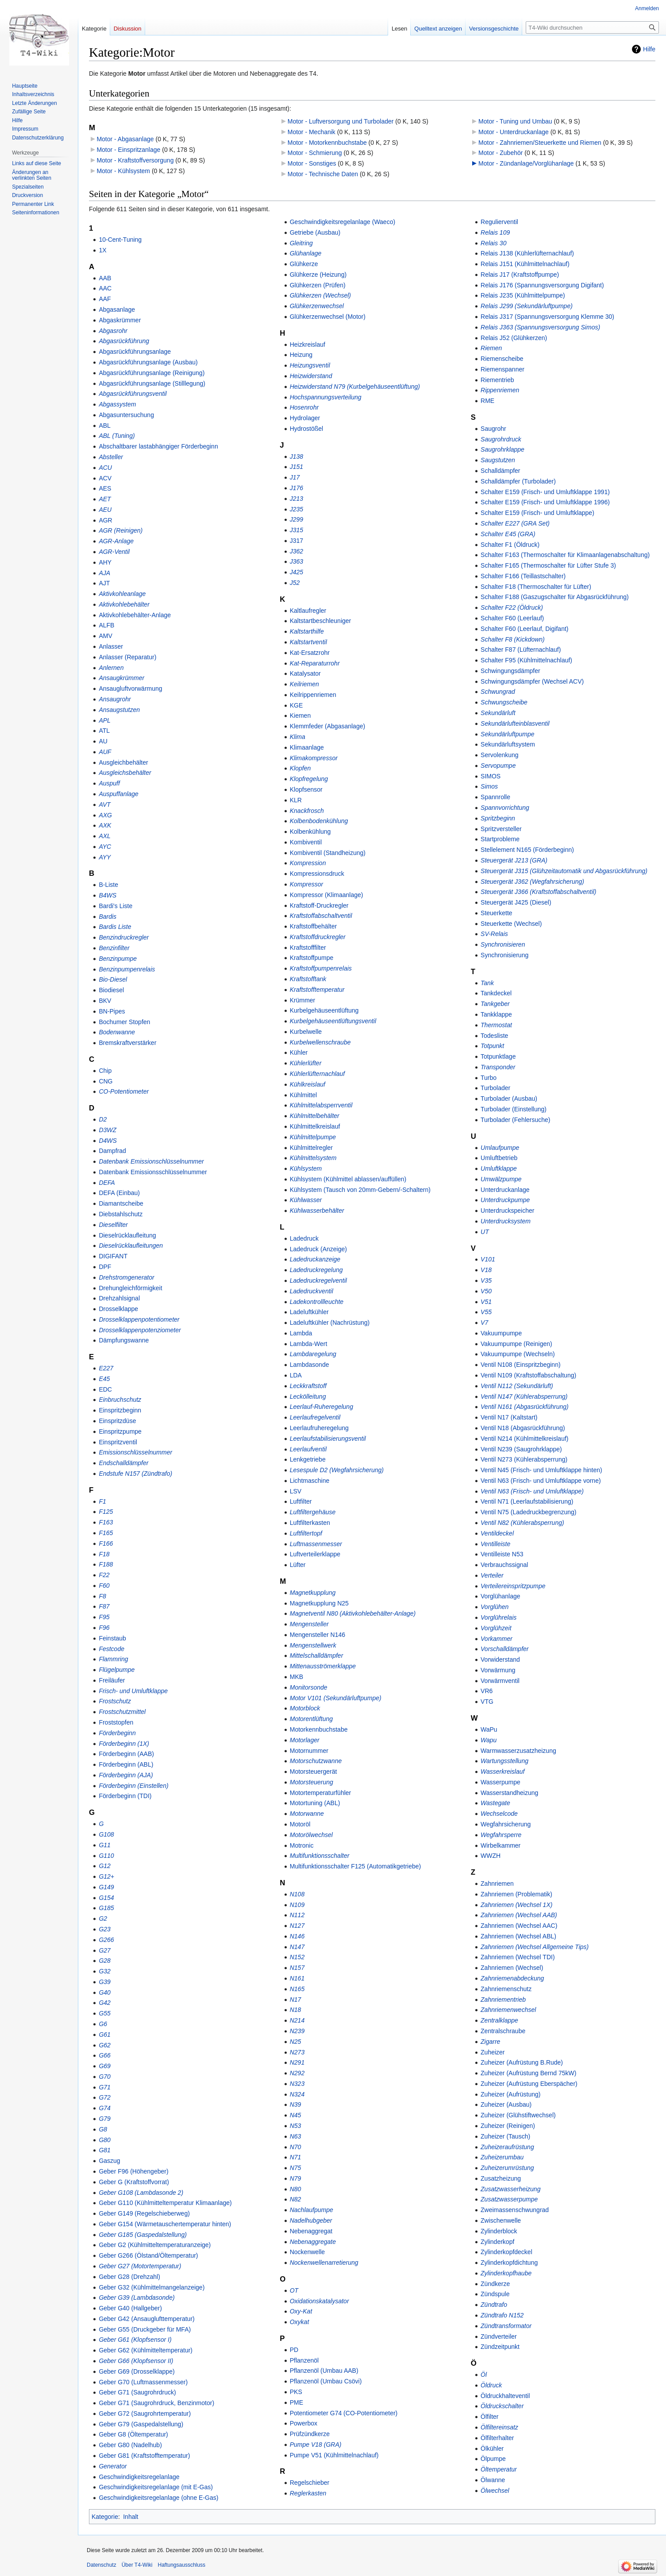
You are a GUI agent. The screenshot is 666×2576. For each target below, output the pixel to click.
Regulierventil (499, 221)
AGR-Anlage (116, 541)
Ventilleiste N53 (502, 1554)
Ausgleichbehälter (123, 762)
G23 (104, 1929)
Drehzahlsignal (119, 1298)
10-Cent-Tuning (120, 239)
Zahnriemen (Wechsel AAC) (519, 1925)
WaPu (489, 1729)
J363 (296, 561)
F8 (102, 1596)
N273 (297, 2052)
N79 (295, 2178)
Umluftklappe (499, 1168)
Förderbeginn (117, 1733)
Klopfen (300, 768)
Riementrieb (497, 379)
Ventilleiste (495, 1543)
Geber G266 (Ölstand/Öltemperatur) (148, 2255)
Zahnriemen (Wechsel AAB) (519, 1914)
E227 (106, 1368)
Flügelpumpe (117, 1669)
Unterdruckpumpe (505, 1199)
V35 (486, 1280)
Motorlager (305, 1740)
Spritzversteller (501, 828)
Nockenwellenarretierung (324, 2262)
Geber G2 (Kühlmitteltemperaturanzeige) (155, 2244)
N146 (297, 1936)
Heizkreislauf (307, 344)
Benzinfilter (114, 947)
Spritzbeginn (498, 818)
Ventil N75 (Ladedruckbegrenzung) (528, 1512)
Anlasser (111, 646)
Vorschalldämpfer (504, 1648)
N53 (295, 2125)
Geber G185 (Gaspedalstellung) (142, 2234)
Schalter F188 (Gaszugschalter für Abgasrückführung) (555, 596)
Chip (105, 1070)
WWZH (490, 1855)
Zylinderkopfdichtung (509, 2262)
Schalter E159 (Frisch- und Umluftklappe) (537, 512)
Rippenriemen (500, 390)
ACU (105, 467)
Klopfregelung (309, 778)
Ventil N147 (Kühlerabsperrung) (524, 1396)
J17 (295, 477)
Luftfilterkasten (310, 1522)
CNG (105, 1081)
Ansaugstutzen (119, 709)
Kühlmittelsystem (313, 1157)
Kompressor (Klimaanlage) (326, 894)
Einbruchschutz (120, 1399)
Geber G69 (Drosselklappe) (136, 2371)
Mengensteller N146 (317, 1634)
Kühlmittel (303, 1094)
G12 (104, 1865)
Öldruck (491, 2385)
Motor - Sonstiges (312, 163)
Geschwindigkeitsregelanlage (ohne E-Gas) (158, 2497)
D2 (103, 1119)
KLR (296, 800)
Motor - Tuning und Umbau (515, 121)
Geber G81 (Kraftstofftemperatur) (144, 2455)
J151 (296, 466)
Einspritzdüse (117, 1420)
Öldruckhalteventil (505, 2395)
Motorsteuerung (311, 1782)
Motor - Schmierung (315, 152)
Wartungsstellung (504, 1760)
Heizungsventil (310, 365)
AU (103, 741)
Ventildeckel (497, 1533)
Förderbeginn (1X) (124, 1743)
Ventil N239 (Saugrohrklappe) (521, 1449)
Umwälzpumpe (501, 1179)
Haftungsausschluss (181, 2565)
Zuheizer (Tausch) (505, 2136)
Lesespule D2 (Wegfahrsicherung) (337, 1470)
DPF (105, 1266)
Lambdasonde (309, 1364)
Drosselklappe (118, 1308)
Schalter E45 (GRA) (508, 534)
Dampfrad (112, 1150)
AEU (105, 509)
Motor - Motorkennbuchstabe (327, 142)
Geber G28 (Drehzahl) (129, 2276)
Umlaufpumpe (500, 1147)
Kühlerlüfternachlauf (317, 1073)
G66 (104, 2055)
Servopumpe (498, 765)
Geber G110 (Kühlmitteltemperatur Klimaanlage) (165, 2202)
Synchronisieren (503, 944)
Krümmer (303, 1000)
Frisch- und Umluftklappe (133, 1690)
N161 (297, 1978)
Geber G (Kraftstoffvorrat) (134, 2181)
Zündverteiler (499, 2336)
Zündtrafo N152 (502, 2315)
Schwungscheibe (504, 702)
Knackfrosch (307, 810)
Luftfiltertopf (306, 1533)
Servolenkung (500, 754)
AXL (104, 835)
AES (105, 488)
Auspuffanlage (119, 793)
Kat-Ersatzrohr (310, 652)
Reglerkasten (308, 2493)
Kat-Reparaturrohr (315, 663)
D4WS (107, 1140)
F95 (104, 1617)
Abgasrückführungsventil (132, 393)
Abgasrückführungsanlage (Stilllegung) (152, 383)
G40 (104, 1992)
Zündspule (495, 2294)
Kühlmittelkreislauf (315, 1126)
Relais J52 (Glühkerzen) (514, 337)
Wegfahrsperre (501, 1834)
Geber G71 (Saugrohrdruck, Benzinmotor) (156, 2402)
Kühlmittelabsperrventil (321, 1105)
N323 (297, 2083)
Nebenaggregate (313, 2241)
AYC (105, 846)
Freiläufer (112, 1680)
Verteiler (492, 1575)
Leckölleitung (308, 1396)
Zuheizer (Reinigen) (508, 2125)
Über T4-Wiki (137, 2565)
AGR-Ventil (114, 551)
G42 (104, 2002)
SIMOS (490, 776)
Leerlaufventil (308, 1449)
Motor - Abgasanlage (125, 139)
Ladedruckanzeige (315, 1259)
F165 (106, 1532)
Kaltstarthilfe (307, 631)
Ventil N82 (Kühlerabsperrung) (522, 1522)
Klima (297, 736)
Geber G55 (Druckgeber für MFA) (145, 2329)
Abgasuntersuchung (126, 414)
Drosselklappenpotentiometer (139, 1319)
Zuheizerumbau (502, 2157)
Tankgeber (495, 1003)
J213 (296, 498)
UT (485, 1231)
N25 (295, 2041)
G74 (104, 2108)
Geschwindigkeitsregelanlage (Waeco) (342, 221)
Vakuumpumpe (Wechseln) (518, 1354)
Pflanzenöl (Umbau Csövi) (326, 2381)
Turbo (489, 1077)
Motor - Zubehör (500, 152)
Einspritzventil (118, 1442)
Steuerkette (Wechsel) (511, 923)
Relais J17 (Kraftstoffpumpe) (520, 274)
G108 (106, 1834)
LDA (296, 1375)
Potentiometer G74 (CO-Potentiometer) (344, 2413)
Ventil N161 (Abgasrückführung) (525, 1406)
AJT (104, 583)
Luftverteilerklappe (315, 1554)
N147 (297, 1946)
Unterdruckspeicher (507, 1210)
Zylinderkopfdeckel (506, 2251)
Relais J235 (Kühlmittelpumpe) (523, 295)
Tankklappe (496, 1014)
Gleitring (301, 243)
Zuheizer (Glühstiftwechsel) (518, 2115)
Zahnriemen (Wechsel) (512, 1967)
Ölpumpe (493, 2458)
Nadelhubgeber (311, 2220)
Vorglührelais (498, 1617)
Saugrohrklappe (502, 449)
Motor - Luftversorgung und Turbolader (341, 121)
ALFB (106, 625)
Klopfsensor (306, 789)
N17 (295, 1999)
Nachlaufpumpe (311, 2209)
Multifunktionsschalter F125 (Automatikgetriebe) (355, 1866)
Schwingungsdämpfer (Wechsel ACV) (532, 681)
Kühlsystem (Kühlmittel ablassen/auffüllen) (348, 1179)
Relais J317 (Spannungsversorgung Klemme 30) (547, 316)
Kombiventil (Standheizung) (328, 852)
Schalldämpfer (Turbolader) (518, 481)
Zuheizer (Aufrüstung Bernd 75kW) (528, 2073)
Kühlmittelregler (311, 1147)
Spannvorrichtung (505, 807)
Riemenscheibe (502, 358)
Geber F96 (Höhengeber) (133, 2171)
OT (294, 2290)
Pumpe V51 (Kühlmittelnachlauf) (334, 2455)
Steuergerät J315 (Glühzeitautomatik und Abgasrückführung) (564, 870)
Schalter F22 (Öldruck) (512, 607)
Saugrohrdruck (501, 439)
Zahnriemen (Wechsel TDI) (518, 1957)
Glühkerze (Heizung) (318, 274)
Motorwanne (307, 1813)
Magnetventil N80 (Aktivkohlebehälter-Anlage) (353, 1613)
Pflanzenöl (304, 2360)
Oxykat (299, 2321)
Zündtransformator (506, 2325)
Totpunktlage (498, 1056)
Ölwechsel (495, 2490)
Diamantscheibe (121, 1203)
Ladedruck (304, 1238)
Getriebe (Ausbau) (315, 232)
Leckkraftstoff (308, 1385)
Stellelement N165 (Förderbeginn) (527, 849)
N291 (297, 2062)
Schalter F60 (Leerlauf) (512, 618)
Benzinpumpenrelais (127, 969)
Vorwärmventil (500, 1680)
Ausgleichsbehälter (125, 772)
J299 (296, 519)
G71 (104, 2087)
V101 (488, 1259)
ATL (104, 730)
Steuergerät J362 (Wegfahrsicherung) (532, 881)
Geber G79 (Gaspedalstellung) (141, 2424)
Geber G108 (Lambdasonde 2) (141, 2192)
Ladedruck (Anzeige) (318, 1249)
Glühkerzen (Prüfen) (318, 285)
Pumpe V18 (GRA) (316, 2444)
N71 (295, 2157)
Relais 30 (493, 243)
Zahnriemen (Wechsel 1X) (516, 1904)
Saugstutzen (498, 460)
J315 (296, 530)
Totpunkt (492, 1045)
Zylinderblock (499, 2231)
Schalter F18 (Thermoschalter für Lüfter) (536, 586)
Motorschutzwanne (316, 1760)
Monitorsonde (308, 1687)
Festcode (111, 1648)
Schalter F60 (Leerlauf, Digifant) (524, 628)
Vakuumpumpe (501, 1333)
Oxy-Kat (301, 2311)
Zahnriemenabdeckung (512, 1978)
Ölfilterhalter (497, 2437)
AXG (105, 815)
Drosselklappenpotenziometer (140, 1330)
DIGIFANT (113, 1256)
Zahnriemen (497, 1883)
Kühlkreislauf (307, 1084)
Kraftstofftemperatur (317, 989)
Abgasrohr (113, 330)
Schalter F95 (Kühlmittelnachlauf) (526, 660)
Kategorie (105, 2516)
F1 (102, 1501)
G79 (104, 2118)
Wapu (489, 1740)
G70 (104, 2076)
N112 (297, 1914)
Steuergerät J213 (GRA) (514, 860)
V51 (486, 1301)
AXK (105, 825)
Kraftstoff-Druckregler (319, 905)
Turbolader (495, 1087)
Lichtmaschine (310, 1480)
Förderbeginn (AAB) (126, 1753)
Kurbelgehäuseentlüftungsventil (333, 1021)
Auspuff (109, 783)
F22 (104, 1574)
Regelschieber (310, 2482)
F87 (104, 1606)
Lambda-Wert (308, 1343)
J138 (296, 456)
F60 (104, 1585)
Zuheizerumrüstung (507, 2167)
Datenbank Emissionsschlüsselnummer (153, 1172)
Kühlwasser (306, 1199)
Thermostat (496, 1025)
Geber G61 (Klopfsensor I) (135, 2339)
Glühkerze (304, 263)
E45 (104, 1378)
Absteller (111, 456)
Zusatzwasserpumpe (509, 2199)
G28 (104, 1960)
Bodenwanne (117, 1032)
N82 (295, 2199)
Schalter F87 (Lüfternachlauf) (521, 649)
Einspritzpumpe (120, 1431)
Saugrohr (493, 428)
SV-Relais (494, 933)
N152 (297, 1957)
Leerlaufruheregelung (319, 1427)
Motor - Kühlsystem (123, 170)
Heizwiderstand (311, 375)
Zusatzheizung (501, 2178)
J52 (295, 582)
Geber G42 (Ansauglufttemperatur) (146, 2318)
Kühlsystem (306, 1168)
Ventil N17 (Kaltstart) (509, 1417)
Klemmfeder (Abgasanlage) (327, 726)
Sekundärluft (498, 712)
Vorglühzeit (496, 1628)
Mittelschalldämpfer (316, 1655)
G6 (103, 2023)
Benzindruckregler (124, 937)
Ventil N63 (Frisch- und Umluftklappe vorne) (541, 1480)
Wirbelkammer (500, 1845)
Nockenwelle (307, 2251)
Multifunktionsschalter (320, 1855)
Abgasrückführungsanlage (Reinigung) (151, 372)
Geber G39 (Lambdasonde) (136, 2297)
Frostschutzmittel (122, 1711)
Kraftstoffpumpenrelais (321, 968)
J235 (296, 509)
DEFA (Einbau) (119, 1192)
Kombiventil (306, 842)
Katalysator (305, 673)
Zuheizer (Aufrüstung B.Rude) (522, 2062)
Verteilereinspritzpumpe (513, 1586)
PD (294, 2349)
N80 (295, 2189)
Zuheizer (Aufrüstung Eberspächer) (529, 2083)
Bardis (107, 916)
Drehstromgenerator (126, 1277)
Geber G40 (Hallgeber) (130, 2308)
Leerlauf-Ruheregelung (321, 1406)
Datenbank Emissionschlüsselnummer (151, 1161)
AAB (105, 278)
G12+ (106, 1876)
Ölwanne (493, 2479)
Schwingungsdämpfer (510, 670)
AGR (105, 520)
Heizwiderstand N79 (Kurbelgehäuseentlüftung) (355, 386)
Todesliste (494, 1035)
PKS (296, 2391)
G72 (104, 2097)
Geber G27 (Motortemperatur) (140, 2266)
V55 (486, 1311)
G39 (104, 1981)
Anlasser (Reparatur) (127, 657)
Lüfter (298, 1564)
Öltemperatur (499, 2469)
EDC (105, 1389)
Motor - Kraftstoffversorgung (134, 160)
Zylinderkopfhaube (506, 2273)
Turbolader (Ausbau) (509, 1098)
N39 (295, 2104)
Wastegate (495, 1802)
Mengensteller (309, 1624)
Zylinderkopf (497, 2241)
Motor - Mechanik (311, 131)
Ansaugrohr (115, 699)
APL (104, 720)
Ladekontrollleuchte (316, 1301)
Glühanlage (306, 253)
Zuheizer (492, 2052)
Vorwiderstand (500, 1659)
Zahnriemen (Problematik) (516, 1894)
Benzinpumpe (118, 958)
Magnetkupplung (313, 1592)
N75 (295, 2167)
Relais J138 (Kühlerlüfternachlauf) (527, 253)
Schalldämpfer (500, 470)
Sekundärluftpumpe (507, 734)
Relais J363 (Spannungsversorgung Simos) (540, 327)
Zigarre (490, 2041)
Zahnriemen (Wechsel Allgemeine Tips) (535, 1946)
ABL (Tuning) (117, 435)
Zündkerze (495, 2283)
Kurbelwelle (306, 1031)
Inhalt (130, 2516)
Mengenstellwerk (313, 1645)
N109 (297, 1904)
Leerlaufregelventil (315, 1417)
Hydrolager (305, 418)
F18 (104, 1554)
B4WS (107, 895)
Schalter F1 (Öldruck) (510, 544)
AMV (105, 635)
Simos (489, 786)
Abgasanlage (117, 309)
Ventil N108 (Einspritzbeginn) (521, 1364)
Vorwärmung (498, 1670)
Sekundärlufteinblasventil (515, 723)
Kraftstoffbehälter (313, 926)
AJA (104, 572)
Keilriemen (304, 684)
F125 (106, 1511)
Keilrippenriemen (313, 694)
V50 (486, 1291)
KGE (296, 705)
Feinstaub (112, 1638)
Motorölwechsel (311, 1834)
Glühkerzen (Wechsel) (320, 295)
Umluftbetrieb (499, 1157)
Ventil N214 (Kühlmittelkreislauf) (524, 1438)
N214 (297, 2020)
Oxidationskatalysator (319, 2301)
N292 (297, 2073)
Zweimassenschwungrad (515, 2209)
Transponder (498, 1067)
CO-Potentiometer (124, 1091)
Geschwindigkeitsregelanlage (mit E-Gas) (156, 2487)
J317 (296, 540)
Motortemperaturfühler (320, 1792)
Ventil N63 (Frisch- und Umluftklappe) (532, 1491)
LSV (295, 1491)
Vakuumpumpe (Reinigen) (516, 1343)
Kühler (299, 1052)
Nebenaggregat (311, 2231)
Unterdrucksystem (506, 1221)
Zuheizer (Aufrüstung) (510, 2094)
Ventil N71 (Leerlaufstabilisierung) (527, 1501)
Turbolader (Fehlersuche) (515, 1119)
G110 (106, 1855)
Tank (487, 982)
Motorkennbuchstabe (319, 1729)
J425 (296, 572)
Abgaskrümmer (120, 320)
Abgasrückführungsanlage (135, 351)
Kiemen (300, 715)
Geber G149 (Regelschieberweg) (144, 2213)
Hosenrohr (304, 407)
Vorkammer (496, 1638)
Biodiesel (111, 990)
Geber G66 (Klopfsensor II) (136, 2360)
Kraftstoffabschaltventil (321, 915)
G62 (104, 2045)
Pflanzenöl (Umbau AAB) (324, 2370)
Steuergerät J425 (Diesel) (516, 902)
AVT (104, 804)
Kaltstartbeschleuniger (320, 620)
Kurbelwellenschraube (320, 1042)
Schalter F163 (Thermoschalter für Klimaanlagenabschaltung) (565, 554)
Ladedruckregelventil (318, 1280)
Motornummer (309, 1750)
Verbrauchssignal (504, 1564)
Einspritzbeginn (120, 1410)
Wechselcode (499, 1813)
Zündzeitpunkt (500, 2346)
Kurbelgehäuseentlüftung (324, 1010)
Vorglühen (494, 1606)
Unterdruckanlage (505, 1189)
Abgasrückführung (124, 340)
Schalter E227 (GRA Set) (515, 523)
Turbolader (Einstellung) (514, 1109)
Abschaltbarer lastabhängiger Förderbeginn (158, 446)
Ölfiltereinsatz (499, 2427)
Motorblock (305, 1708)
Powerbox (303, 2423)
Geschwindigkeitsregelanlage (139, 2476)
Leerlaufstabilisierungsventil (328, 1438)
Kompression (308, 862)
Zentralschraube (503, 2030)
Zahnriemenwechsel (508, 2009)
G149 (106, 1887)
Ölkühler (492, 2448)
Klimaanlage (307, 747)
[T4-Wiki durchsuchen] (592, 27)
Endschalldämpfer (123, 1462)
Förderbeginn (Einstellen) (133, 1785)
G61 (104, 2034)
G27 (104, 1950)
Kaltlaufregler (308, 610)
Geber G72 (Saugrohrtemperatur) (145, 2413)
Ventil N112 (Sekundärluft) (517, 1385)
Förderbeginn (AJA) (126, 1775)
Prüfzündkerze (310, 2433)
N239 (297, 2030)
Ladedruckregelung (316, 1269)
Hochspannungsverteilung (326, 397)
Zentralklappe (499, 2020)
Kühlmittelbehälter (314, 1115)
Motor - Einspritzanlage (128, 149)
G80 (104, 2139)
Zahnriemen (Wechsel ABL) (518, 1936)
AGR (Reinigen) (120, 530)
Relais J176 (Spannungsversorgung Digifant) (542, 285)
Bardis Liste (115, 926)
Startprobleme (500, 839)
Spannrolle (495, 797)
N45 (295, 2115)
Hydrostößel (306, 428)
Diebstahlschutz (120, 1214)
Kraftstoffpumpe (312, 957)
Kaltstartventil (308, 642)
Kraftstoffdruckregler (318, 936)
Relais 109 (495, 232)
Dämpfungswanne (124, 1340)
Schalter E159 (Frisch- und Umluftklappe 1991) (545, 491)
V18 (486, 1269)
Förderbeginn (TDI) (125, 1795)
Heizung (301, 354)
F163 (106, 1522)
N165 (297, 1988)
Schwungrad (498, 691)
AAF (105, 298)
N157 (297, 1967)
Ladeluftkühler (309, 1311)
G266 (106, 1939)
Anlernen (111, 667)
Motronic (302, 1845)
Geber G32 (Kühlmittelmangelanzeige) (151, 2287)
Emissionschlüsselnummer (135, 1452)
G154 (106, 1897)
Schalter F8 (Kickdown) (513, 639)
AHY (105, 562)
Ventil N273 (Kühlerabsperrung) (524, 1459)
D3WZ (107, 1129)
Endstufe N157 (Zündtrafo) (135, 1473)
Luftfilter (301, 1501)
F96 (104, 1627)
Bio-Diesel (113, 979)
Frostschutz (115, 1701)
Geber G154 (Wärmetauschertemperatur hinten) (165, 2224)
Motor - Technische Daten (323, 174)
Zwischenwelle (501, 2220)
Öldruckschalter (502, 2406)
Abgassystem (117, 404)
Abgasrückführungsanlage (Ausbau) (148, 362)
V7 (484, 1322)
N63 (295, 2136)
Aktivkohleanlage (122, 593)
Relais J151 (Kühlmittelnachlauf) (525, 263)
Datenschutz (101, 2565)
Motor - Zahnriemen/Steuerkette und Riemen (539, 142)
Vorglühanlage (500, 1596)
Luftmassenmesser (316, 1543)
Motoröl (300, 1824)
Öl (484, 2374)
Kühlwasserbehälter (317, 1210)
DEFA (107, 1182)
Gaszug (109, 2160)
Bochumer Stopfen (124, 1021)
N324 (297, 2094)
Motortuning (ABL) (315, 1802)
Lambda (301, 1333)
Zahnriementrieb (503, 1999)
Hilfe (649, 49)
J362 (296, 551)
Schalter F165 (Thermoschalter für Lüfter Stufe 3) (548, 565)
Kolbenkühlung (310, 831)
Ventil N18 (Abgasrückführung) (523, 1427)
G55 (104, 2013)
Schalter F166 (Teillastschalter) (523, 576)
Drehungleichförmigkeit (130, 1288)
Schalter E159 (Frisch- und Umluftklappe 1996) (545, 502)
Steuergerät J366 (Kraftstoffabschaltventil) (538, 891)
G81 (104, 2150)
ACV (105, 478)
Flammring (113, 1659)
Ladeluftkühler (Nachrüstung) (330, 1322)
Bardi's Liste (115, 905)
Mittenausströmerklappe (323, 1666)
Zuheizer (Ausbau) (506, 2104)
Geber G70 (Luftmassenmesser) (143, 2382)
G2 (103, 1918)
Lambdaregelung (313, 1354)
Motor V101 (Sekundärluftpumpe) (335, 1698)
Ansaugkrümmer (121, 677)
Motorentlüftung (311, 1718)
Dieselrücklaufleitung (127, 1235)
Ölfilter (489, 2416)
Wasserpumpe (500, 1782)
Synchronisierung (504, 955)
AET (105, 499)
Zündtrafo (494, 2304)
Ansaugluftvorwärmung (130, 688)
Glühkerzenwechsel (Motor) (328, 316)
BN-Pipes (112, 1011)
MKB (296, 1676)
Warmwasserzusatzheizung (518, 1750)
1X (102, 250)
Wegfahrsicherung (506, 1824)
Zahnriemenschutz (506, 1988)
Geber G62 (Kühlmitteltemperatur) (145, 2350)
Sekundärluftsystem (508, 744)
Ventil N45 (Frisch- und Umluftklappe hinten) (541, 1470)
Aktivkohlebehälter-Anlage (135, 615)
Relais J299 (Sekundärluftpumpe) (527, 305)
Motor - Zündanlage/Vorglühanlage (526, 163)
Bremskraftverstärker (127, 1042)
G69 (104, 2065)
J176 (296, 487)
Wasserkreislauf (502, 1771)
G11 (104, 1845)
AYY (105, 857)
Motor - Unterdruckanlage (513, 131)
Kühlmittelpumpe (313, 1137)
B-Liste (108, 884)
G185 (106, 1907)
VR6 (487, 1690)
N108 (297, 1894)
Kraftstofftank (308, 978)
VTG (487, 1701)
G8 (103, 2129)
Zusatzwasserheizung (510, 2189)
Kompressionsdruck (317, 873)
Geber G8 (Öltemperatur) (133, 2434)
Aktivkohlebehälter (124, 604)
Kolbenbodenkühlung (319, 820)
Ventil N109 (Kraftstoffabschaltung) (528, 1375)
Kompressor (306, 884)
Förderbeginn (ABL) (126, 1764)
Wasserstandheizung (509, 1792)
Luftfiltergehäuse (313, 1512)
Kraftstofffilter (308, 947)
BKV (105, 1000)
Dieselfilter (113, 1224)
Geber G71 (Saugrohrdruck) (137, 2392)
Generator (113, 2466)
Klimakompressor (314, 758)
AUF (105, 751)
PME (296, 2402)
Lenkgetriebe (308, 1459)
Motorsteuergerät (313, 1771)
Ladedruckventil (311, 1291)
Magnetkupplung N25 (319, 1603)
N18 (295, 2009)
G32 (104, 1971)
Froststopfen (116, 1722)
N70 (295, 2147)
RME (487, 400)
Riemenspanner (502, 369)
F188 (106, 1564)
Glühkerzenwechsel (317, 305)
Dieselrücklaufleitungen (131, 1245)
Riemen (491, 348)
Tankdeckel (496, 993)
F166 (106, 1543)
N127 (297, 1925)
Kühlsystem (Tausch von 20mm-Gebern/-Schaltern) (360, 1189)
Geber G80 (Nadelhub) (130, 2444)
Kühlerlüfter (306, 1063)
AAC (105, 288)
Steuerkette (496, 913)
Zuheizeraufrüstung (507, 2147)
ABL (104, 425)
